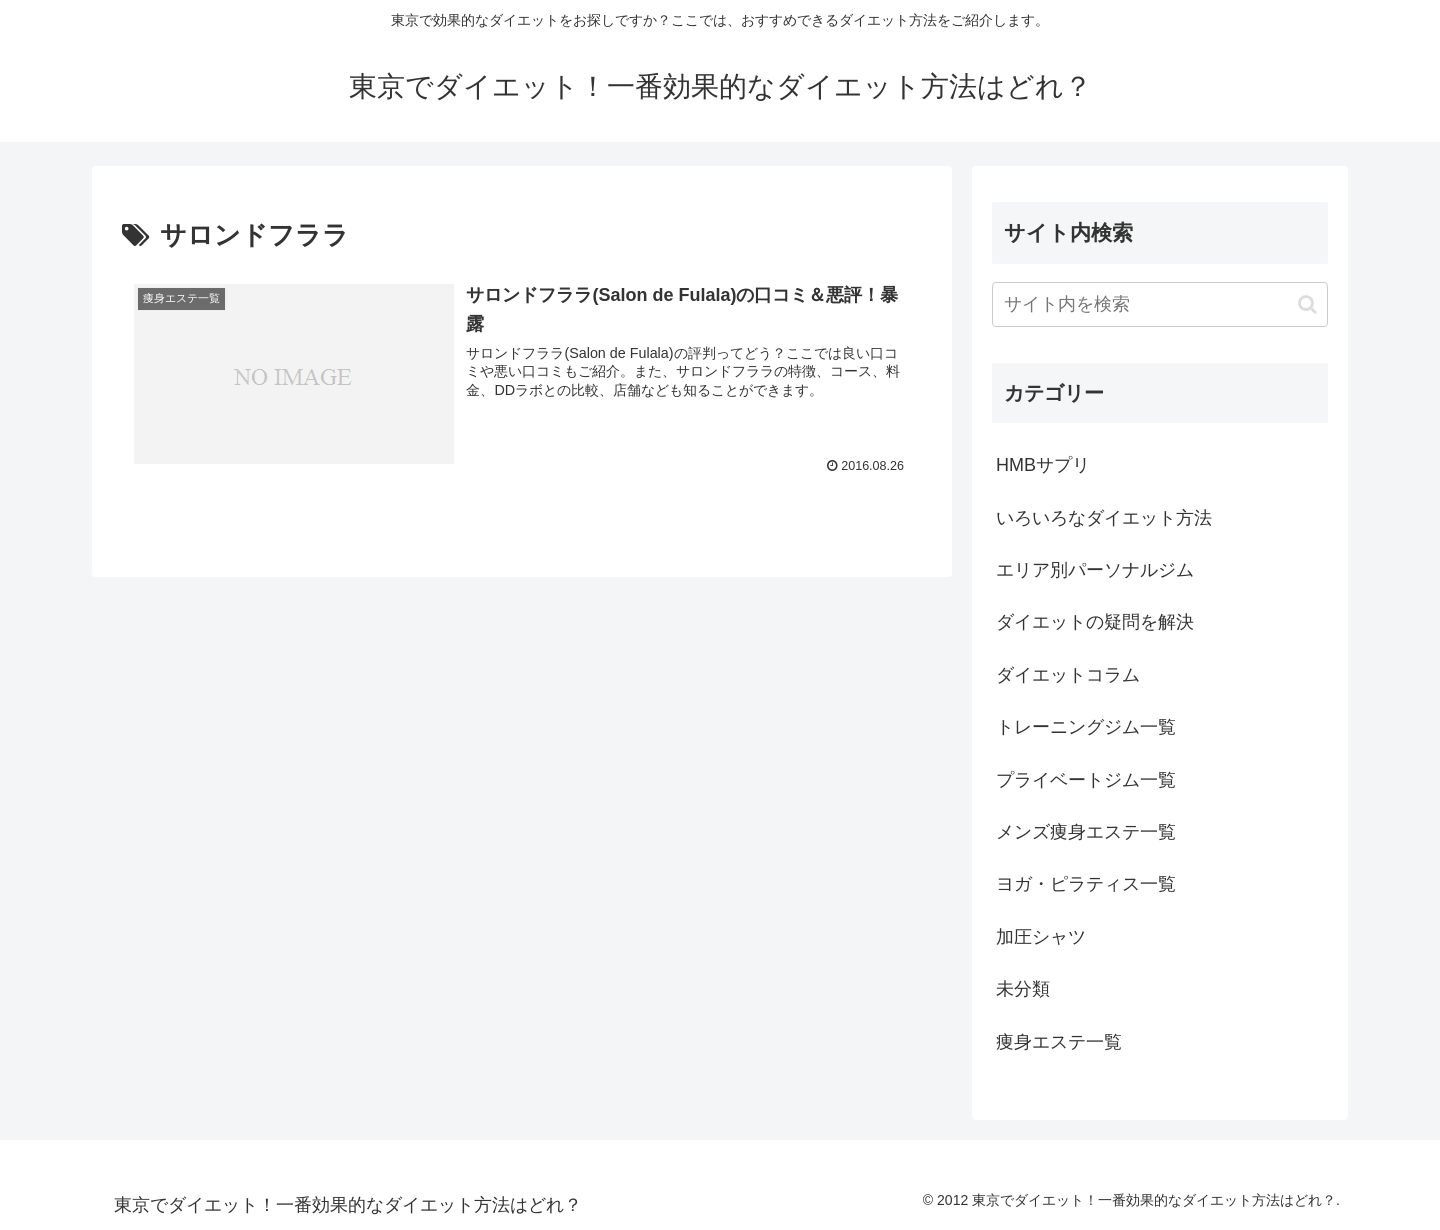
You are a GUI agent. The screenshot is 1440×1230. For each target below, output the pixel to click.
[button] (1307, 304)
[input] (1160, 304)
